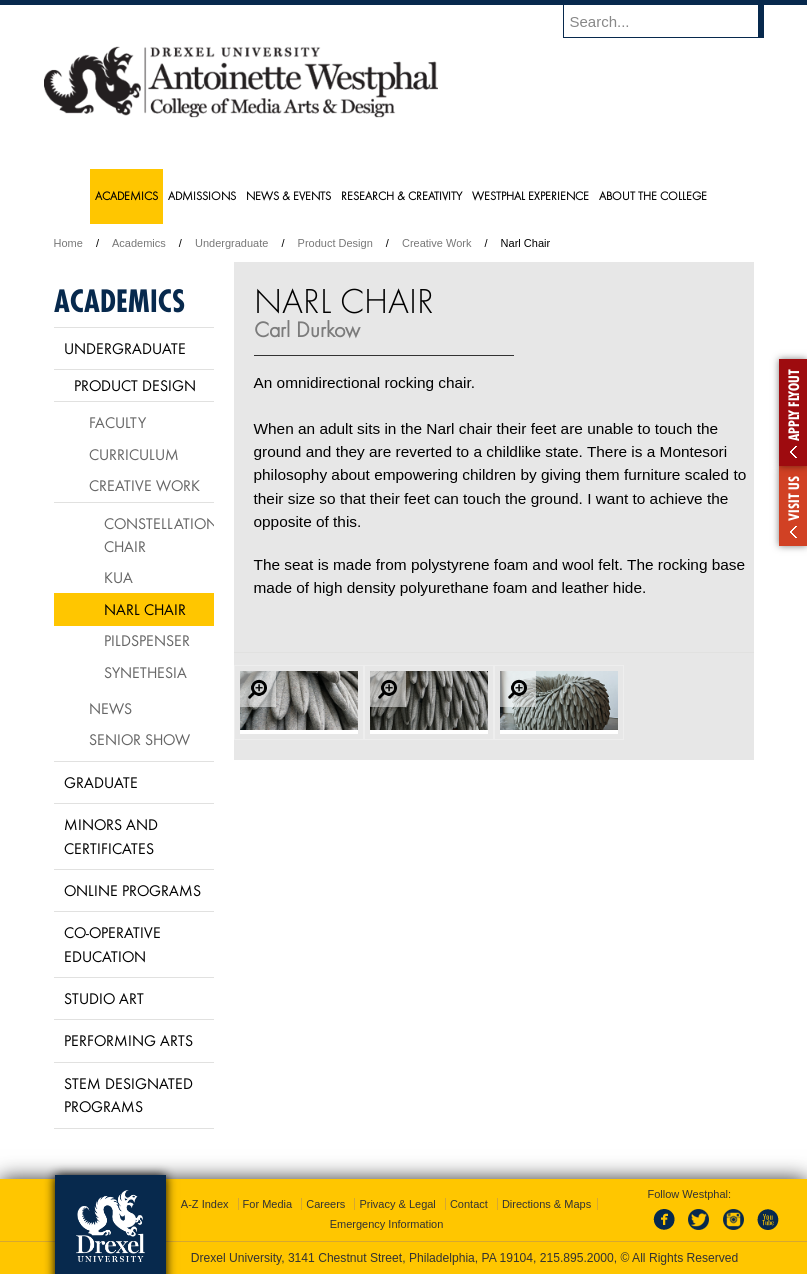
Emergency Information (387, 1224)
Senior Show (139, 739)
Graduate (101, 782)
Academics (139, 243)
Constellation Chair (159, 534)
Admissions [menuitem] (202, 195)
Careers (325, 1204)
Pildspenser (147, 640)
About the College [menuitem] (653, 195)
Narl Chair (145, 609)
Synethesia (145, 672)
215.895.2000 (577, 1258)
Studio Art (104, 998)
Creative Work (436, 243)
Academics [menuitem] (126, 195)
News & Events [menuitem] (288, 195)
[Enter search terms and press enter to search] (673, 21)
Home (68, 243)
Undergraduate (231, 243)
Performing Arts (128, 1040)
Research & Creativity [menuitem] (401, 195)
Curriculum (134, 454)
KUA (118, 577)
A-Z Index (205, 1204)
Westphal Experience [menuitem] (530, 195)
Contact (469, 1204)
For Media (268, 1204)
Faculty (117, 422)
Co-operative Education (112, 943)
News (110, 708)
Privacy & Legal (397, 1204)
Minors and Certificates (111, 835)
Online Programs (132, 890)
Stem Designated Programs (128, 1094)
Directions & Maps (546, 1204)
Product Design (335, 243)
